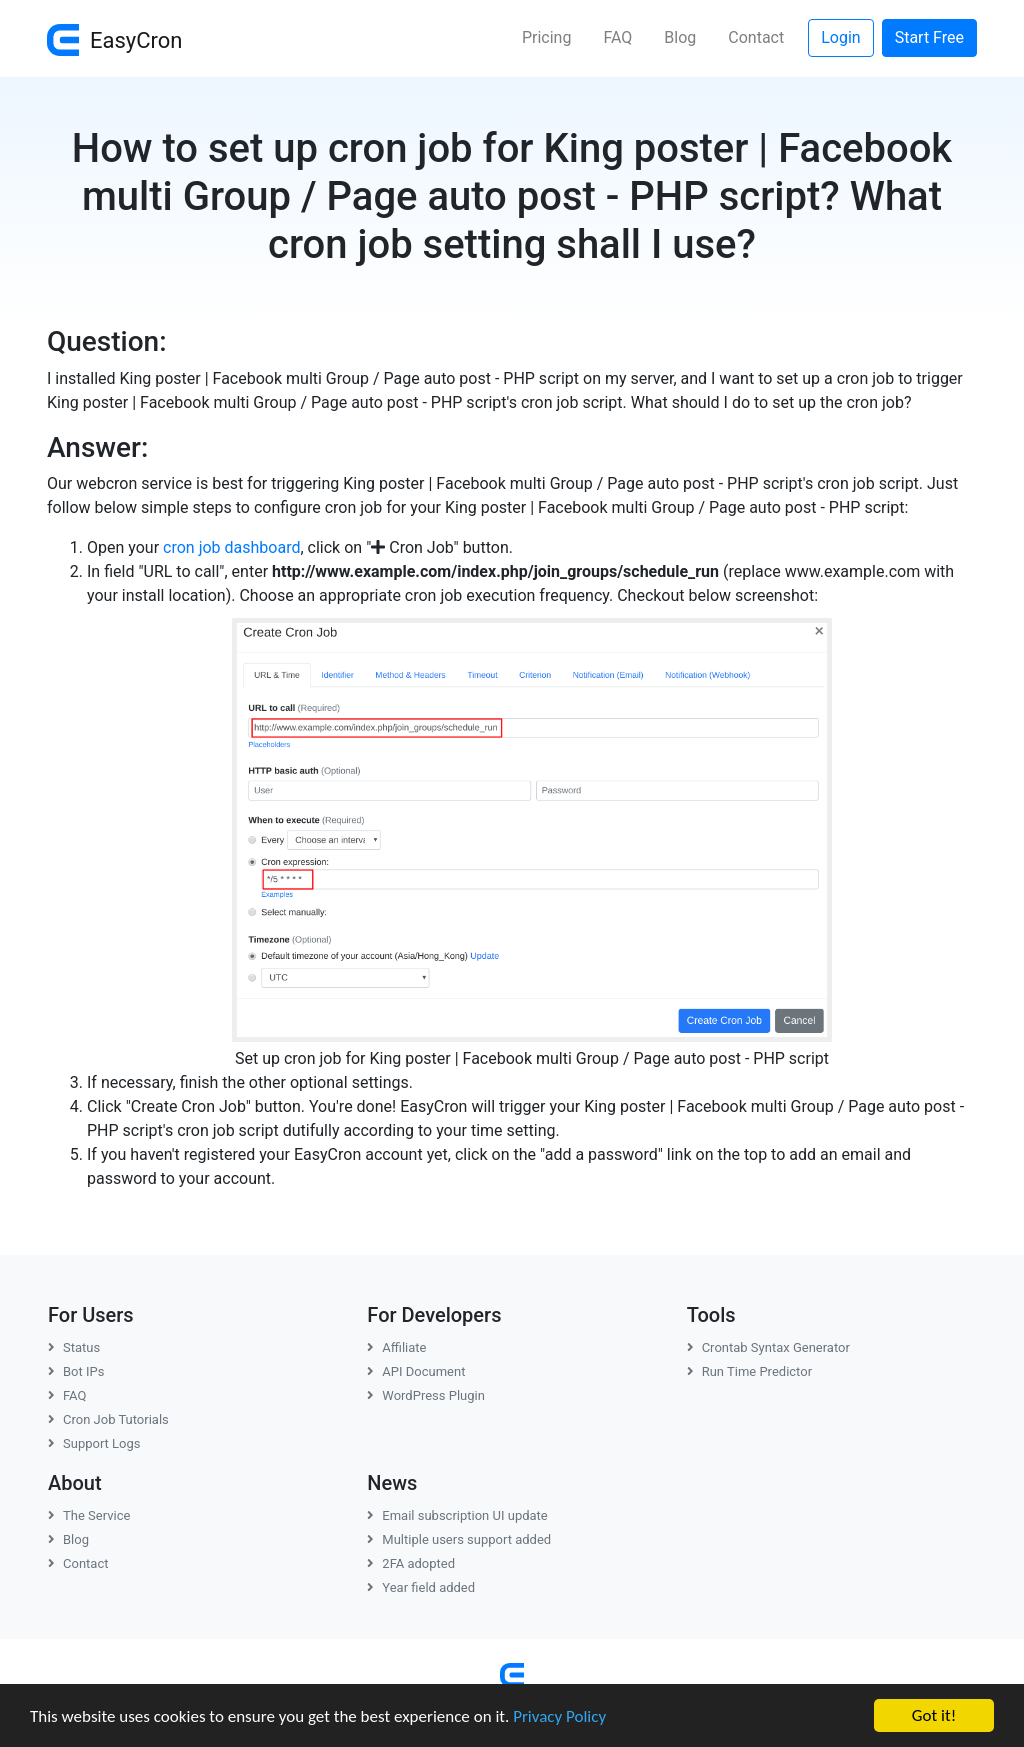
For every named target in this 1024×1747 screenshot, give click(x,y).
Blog (680, 37)
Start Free (929, 37)
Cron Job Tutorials (108, 1419)
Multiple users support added (459, 1539)
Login (840, 37)
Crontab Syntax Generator (768, 1347)
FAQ (617, 37)
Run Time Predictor (749, 1371)
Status (74, 1347)
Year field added (421, 1587)
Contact (756, 37)
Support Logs (94, 1443)
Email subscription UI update (457, 1515)
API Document (416, 1371)
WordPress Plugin (426, 1395)
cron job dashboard (231, 547)
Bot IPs (76, 1371)
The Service (89, 1515)
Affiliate (396, 1347)
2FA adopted (411, 1563)
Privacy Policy (559, 1716)
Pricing (547, 37)
